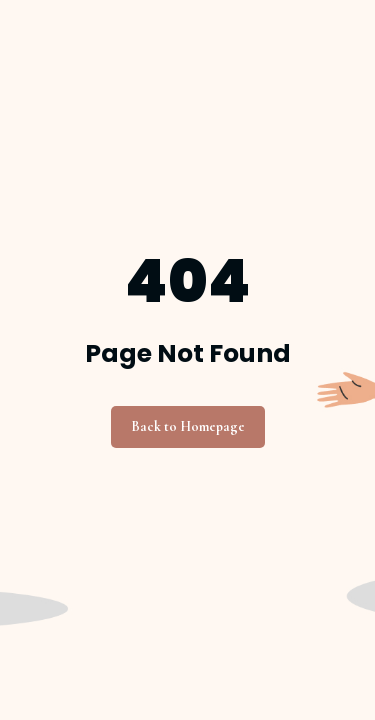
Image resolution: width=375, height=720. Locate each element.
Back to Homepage (188, 426)
